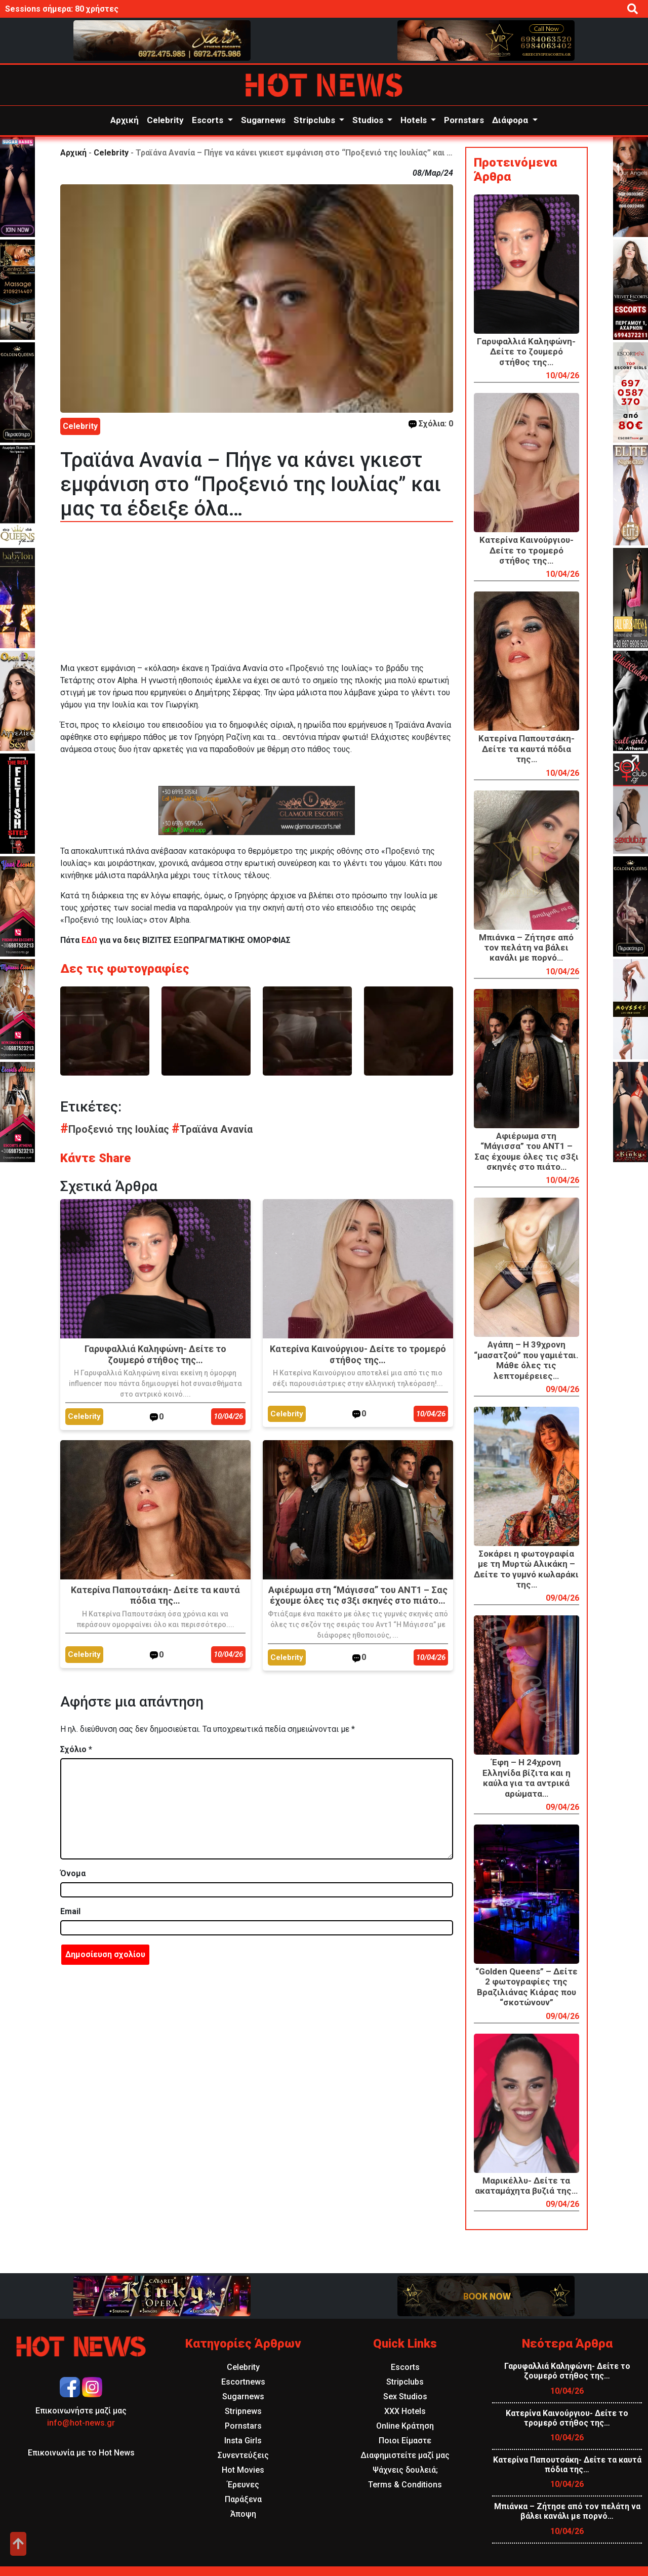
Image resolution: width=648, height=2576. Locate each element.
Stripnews (243, 2411)
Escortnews (243, 2382)
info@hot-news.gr (81, 2423)
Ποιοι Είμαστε (405, 2440)
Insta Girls (243, 2440)
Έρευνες (243, 2484)
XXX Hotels (405, 2411)
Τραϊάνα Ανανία (212, 1129)
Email (70, 1911)
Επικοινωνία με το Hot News (81, 2453)
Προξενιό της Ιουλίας (116, 1129)
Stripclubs (315, 120)
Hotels (414, 120)
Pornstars (464, 120)
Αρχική (124, 120)
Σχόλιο (76, 1749)
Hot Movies (243, 2470)
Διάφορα (511, 120)
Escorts (208, 120)
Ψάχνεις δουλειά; (405, 2470)
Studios (368, 120)
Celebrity (165, 120)
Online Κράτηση (405, 2426)
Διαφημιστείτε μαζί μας (405, 2455)
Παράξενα (243, 2499)
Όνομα (73, 1873)
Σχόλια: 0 (431, 423)
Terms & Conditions (405, 2484)
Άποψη (243, 2514)
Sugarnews (263, 120)
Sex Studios (405, 2396)
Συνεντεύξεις (243, 2455)
